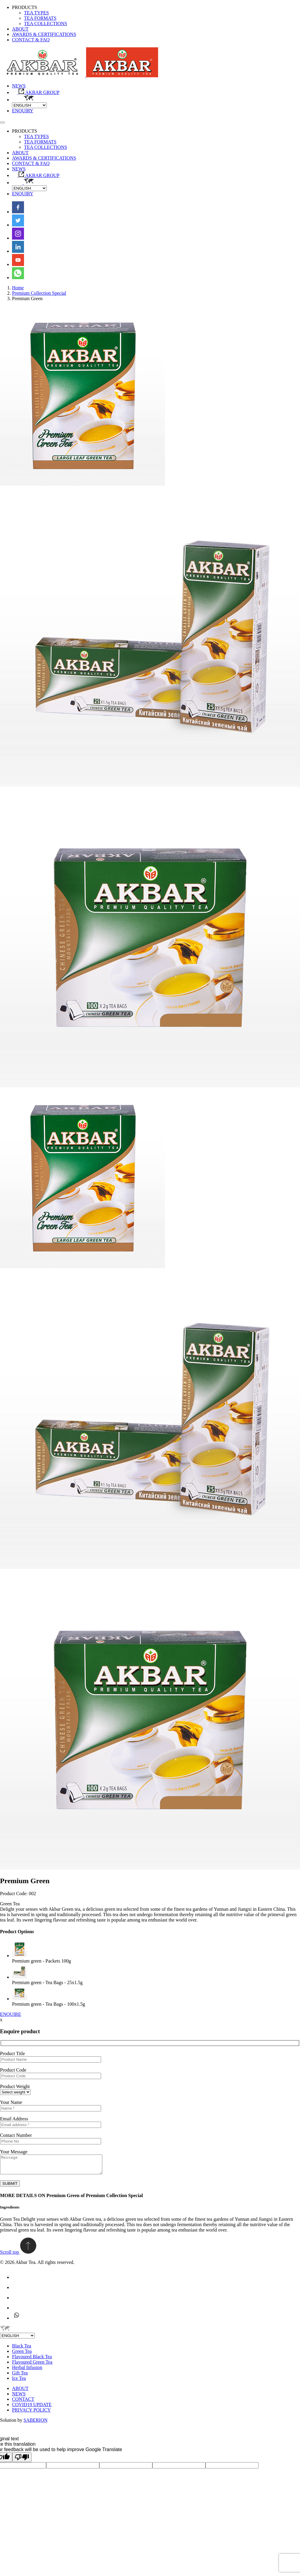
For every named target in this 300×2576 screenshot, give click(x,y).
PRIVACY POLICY (31, 2413)
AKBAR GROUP (35, 92)
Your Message (13, 2151)
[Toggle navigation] (2, 122)
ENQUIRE (10, 2014)
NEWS (19, 85)
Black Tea (21, 2349)
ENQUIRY (22, 110)
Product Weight (15, 2086)
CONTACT (23, 2402)
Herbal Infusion (27, 2371)
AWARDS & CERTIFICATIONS (44, 34)
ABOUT (20, 28)
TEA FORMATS (40, 18)
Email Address (14, 2118)
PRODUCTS (24, 7)
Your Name (11, 2102)
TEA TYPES (36, 12)
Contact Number (16, 2135)
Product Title (12, 2053)
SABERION (35, 2423)
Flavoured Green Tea (32, 2365)
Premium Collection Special (39, 293)
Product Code (13, 2069)
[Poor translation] (22, 2461)
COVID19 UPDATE (32, 2408)
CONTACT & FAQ (31, 39)
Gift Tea (20, 2376)
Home (18, 287)
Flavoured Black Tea (32, 2360)
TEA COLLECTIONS (45, 23)
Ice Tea (19, 2381)
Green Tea (22, 2354)
